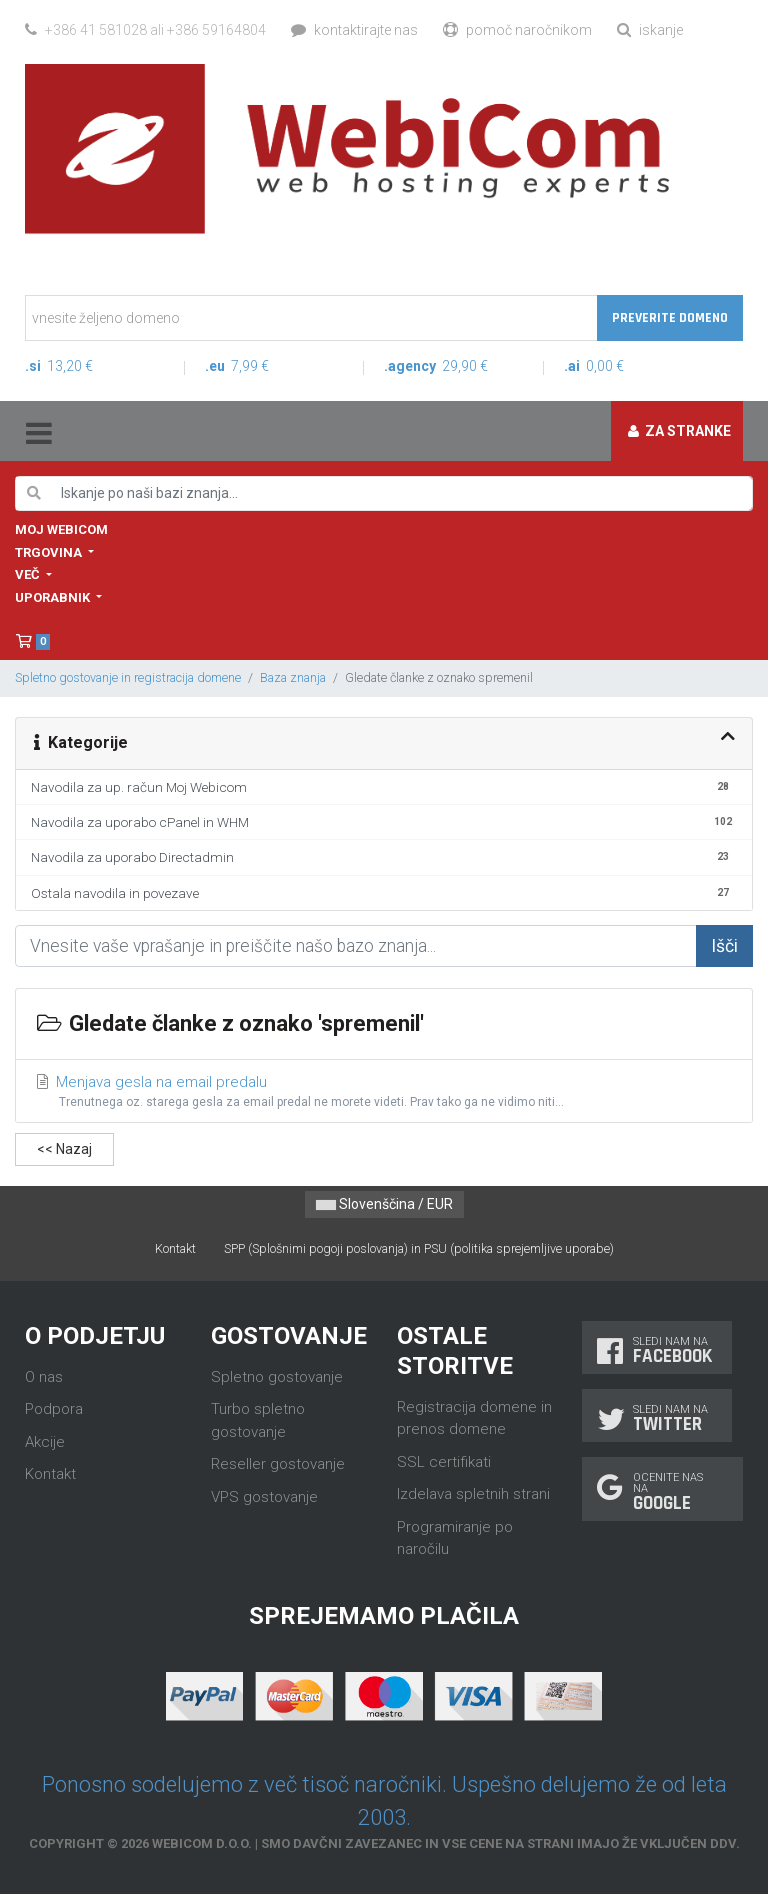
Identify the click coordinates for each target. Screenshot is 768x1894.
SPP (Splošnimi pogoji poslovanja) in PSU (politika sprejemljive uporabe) (419, 1248)
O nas (44, 1377)
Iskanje (650, 30)
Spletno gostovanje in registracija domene (128, 677)
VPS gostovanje (264, 1497)
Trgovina (50, 552)
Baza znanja (293, 677)
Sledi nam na (657, 1350)
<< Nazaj (64, 1149)
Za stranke (679, 431)
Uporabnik (54, 597)
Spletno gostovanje (277, 1377)
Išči (724, 946)
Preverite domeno (670, 318)
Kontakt (175, 1248)
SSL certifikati (444, 1462)
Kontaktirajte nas (354, 30)
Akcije (45, 1442)
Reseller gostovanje (278, 1464)
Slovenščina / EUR (384, 1204)
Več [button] (29, 574)
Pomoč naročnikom (517, 30)
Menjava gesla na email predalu (384, 1092)
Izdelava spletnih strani (473, 1494)
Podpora (54, 1409)
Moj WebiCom (61, 529)
